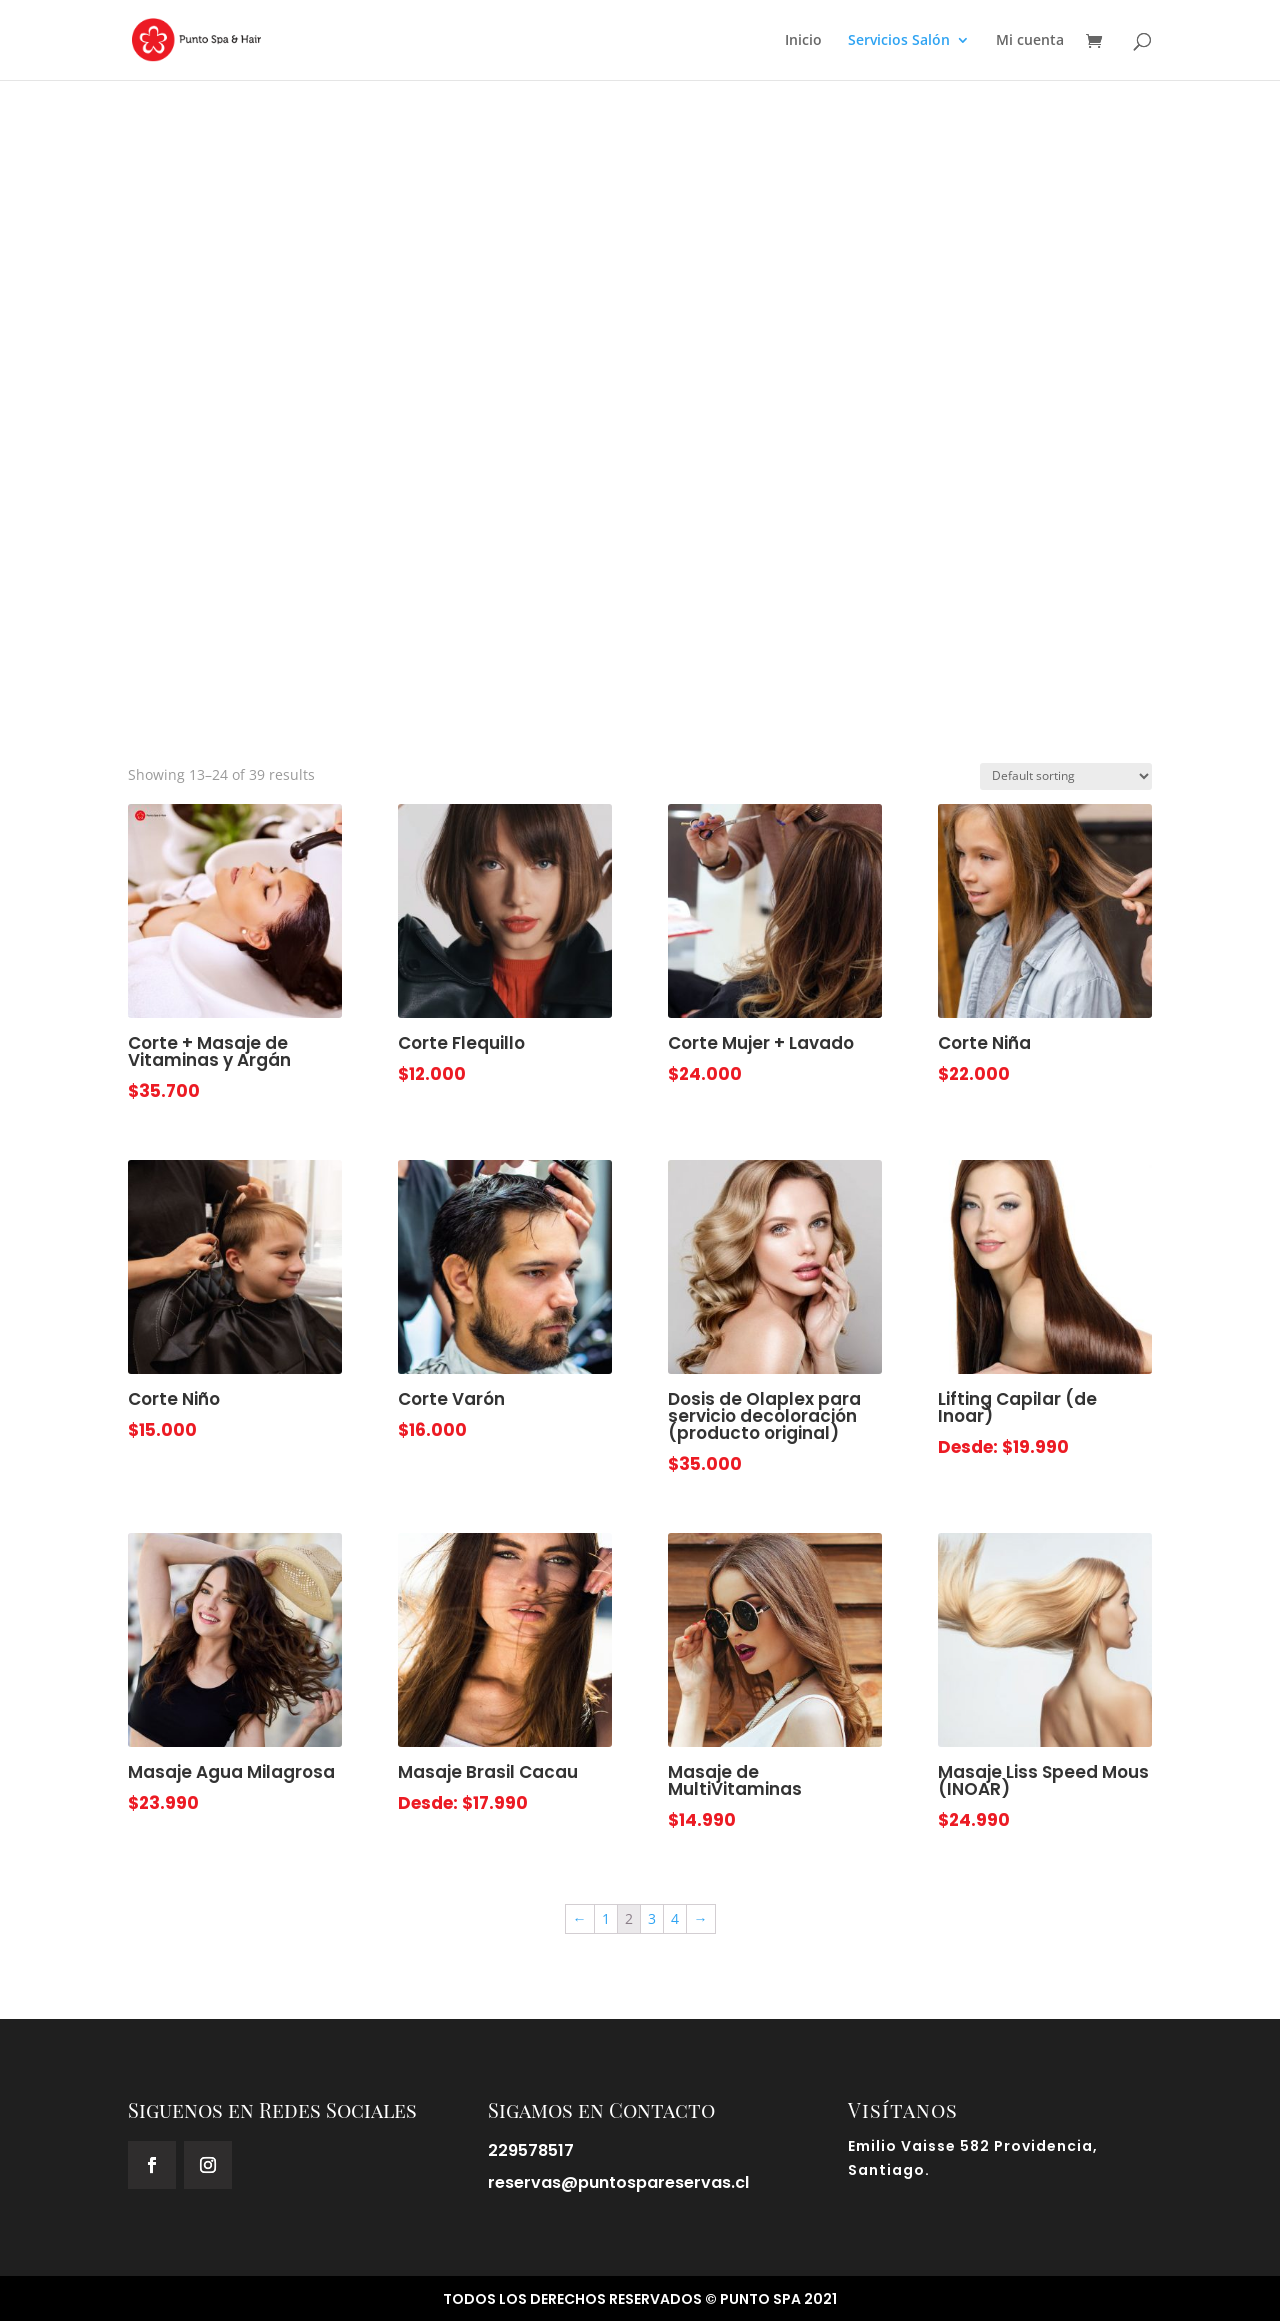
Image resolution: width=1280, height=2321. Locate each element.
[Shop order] (1066, 776)
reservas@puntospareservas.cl (618, 2182)
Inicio (803, 41)
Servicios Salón (899, 41)
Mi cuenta (1030, 41)
